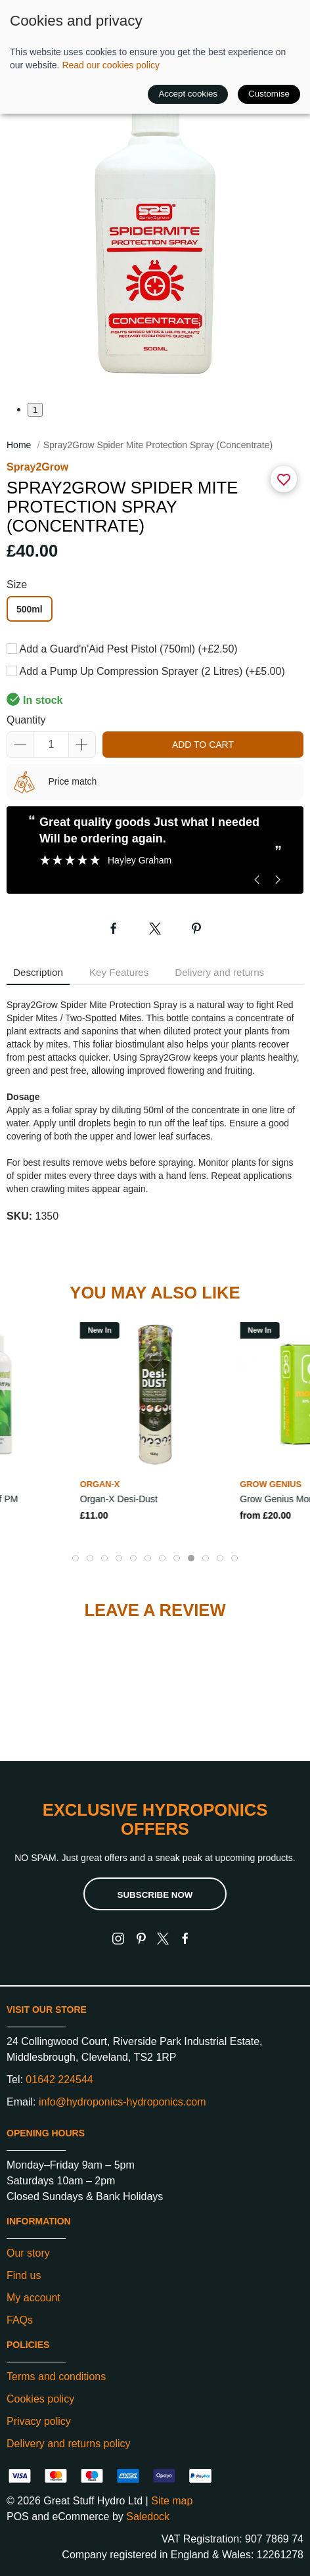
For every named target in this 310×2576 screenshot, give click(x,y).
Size (17, 584)
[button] (155, 238)
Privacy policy (39, 2421)
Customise (269, 94)
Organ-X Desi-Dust (119, 1498)
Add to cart (203, 744)
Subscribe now (155, 1895)
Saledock (147, 2516)
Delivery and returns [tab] (219, 972)
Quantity (26, 719)
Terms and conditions (56, 2376)
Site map (171, 2500)
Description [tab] (38, 972)
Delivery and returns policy (69, 2443)
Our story (28, 2253)
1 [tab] (35, 410)
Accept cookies (187, 94)
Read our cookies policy (111, 65)
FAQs (20, 2320)
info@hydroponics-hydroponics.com (122, 2101)
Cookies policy (40, 2398)
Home (19, 445)
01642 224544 (59, 2079)
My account (33, 2297)
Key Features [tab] (118, 972)
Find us (24, 2275)
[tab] (75, 1558)
